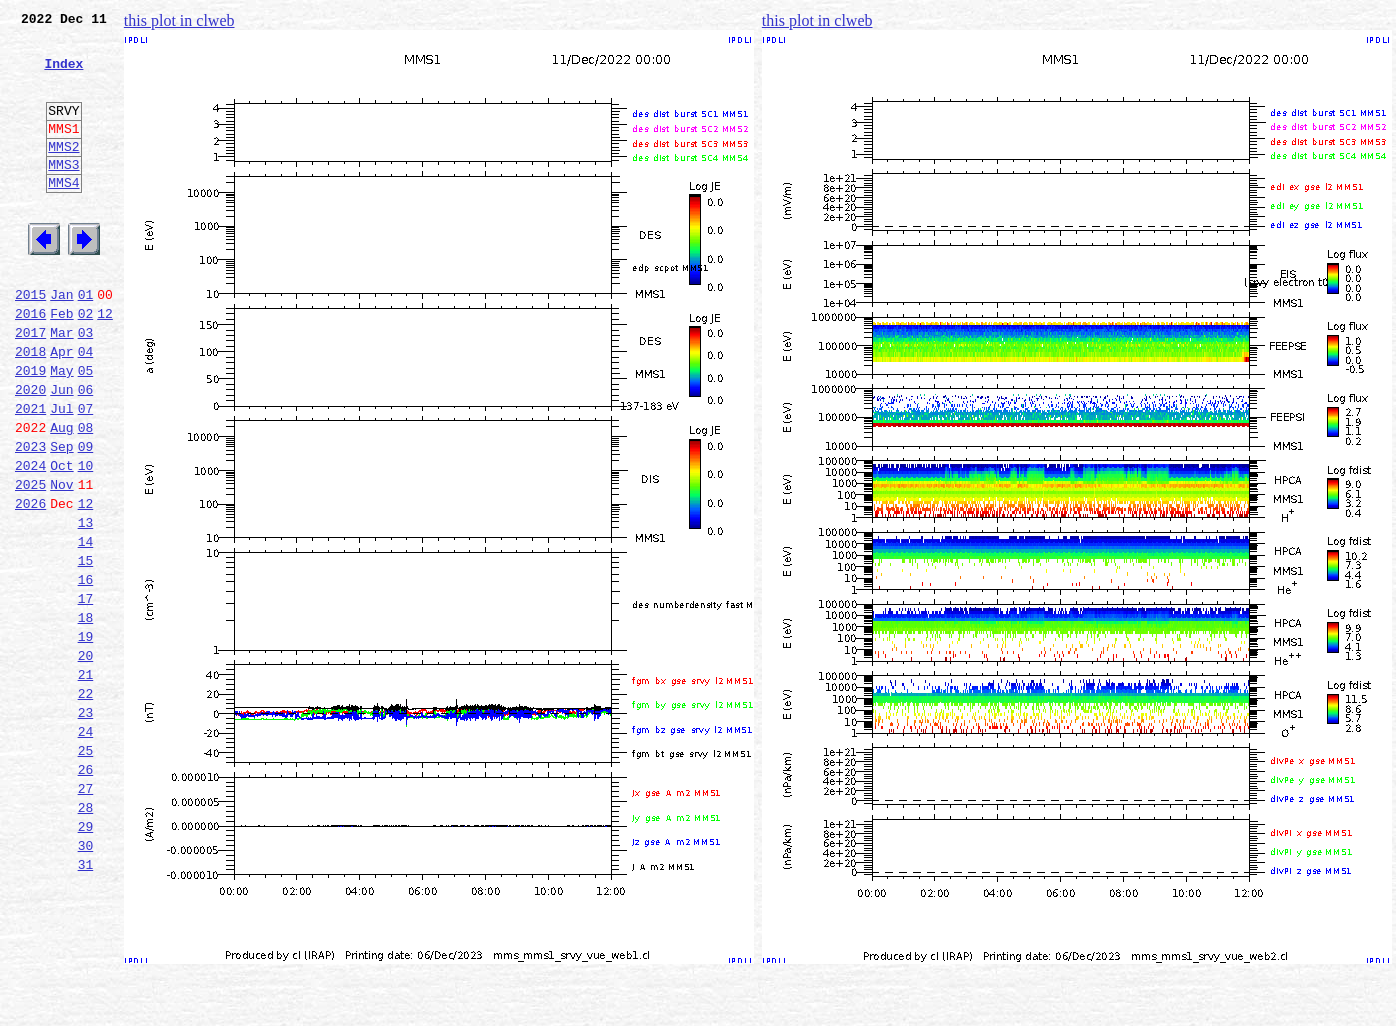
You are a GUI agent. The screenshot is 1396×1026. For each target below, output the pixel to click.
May (61, 430)
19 (86, 738)
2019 (30, 430)
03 (86, 386)
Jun (61, 452)
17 (86, 694)
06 (86, 452)
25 (86, 870)
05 (86, 430)
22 (86, 804)
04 (86, 408)
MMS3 (63, 194)
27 (86, 914)
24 (86, 848)
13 (86, 606)
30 (86, 980)
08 (86, 496)
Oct (61, 540)
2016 (30, 364)
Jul (61, 474)
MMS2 (63, 173)
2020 (30, 452)
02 (86, 364)
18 (86, 716)
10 (86, 540)
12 (105, 364)
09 (86, 518)
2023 (30, 518)
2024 (30, 540)
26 (86, 892)
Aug (61, 496)
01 (86, 342)
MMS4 (63, 215)
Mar (61, 386)
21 (86, 782)
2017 (30, 386)
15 (86, 650)
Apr (61, 408)
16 (86, 672)
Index (63, 75)
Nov (61, 562)
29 (86, 958)
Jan (61, 342)
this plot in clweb (179, 20)
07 (86, 474)
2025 (30, 562)
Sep (61, 518)
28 (86, 936)
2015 (30, 342)
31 (86, 1002)
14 (86, 628)
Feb (61, 364)
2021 (30, 474)
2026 (30, 584)
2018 (30, 408)
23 (86, 826)
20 (86, 760)
